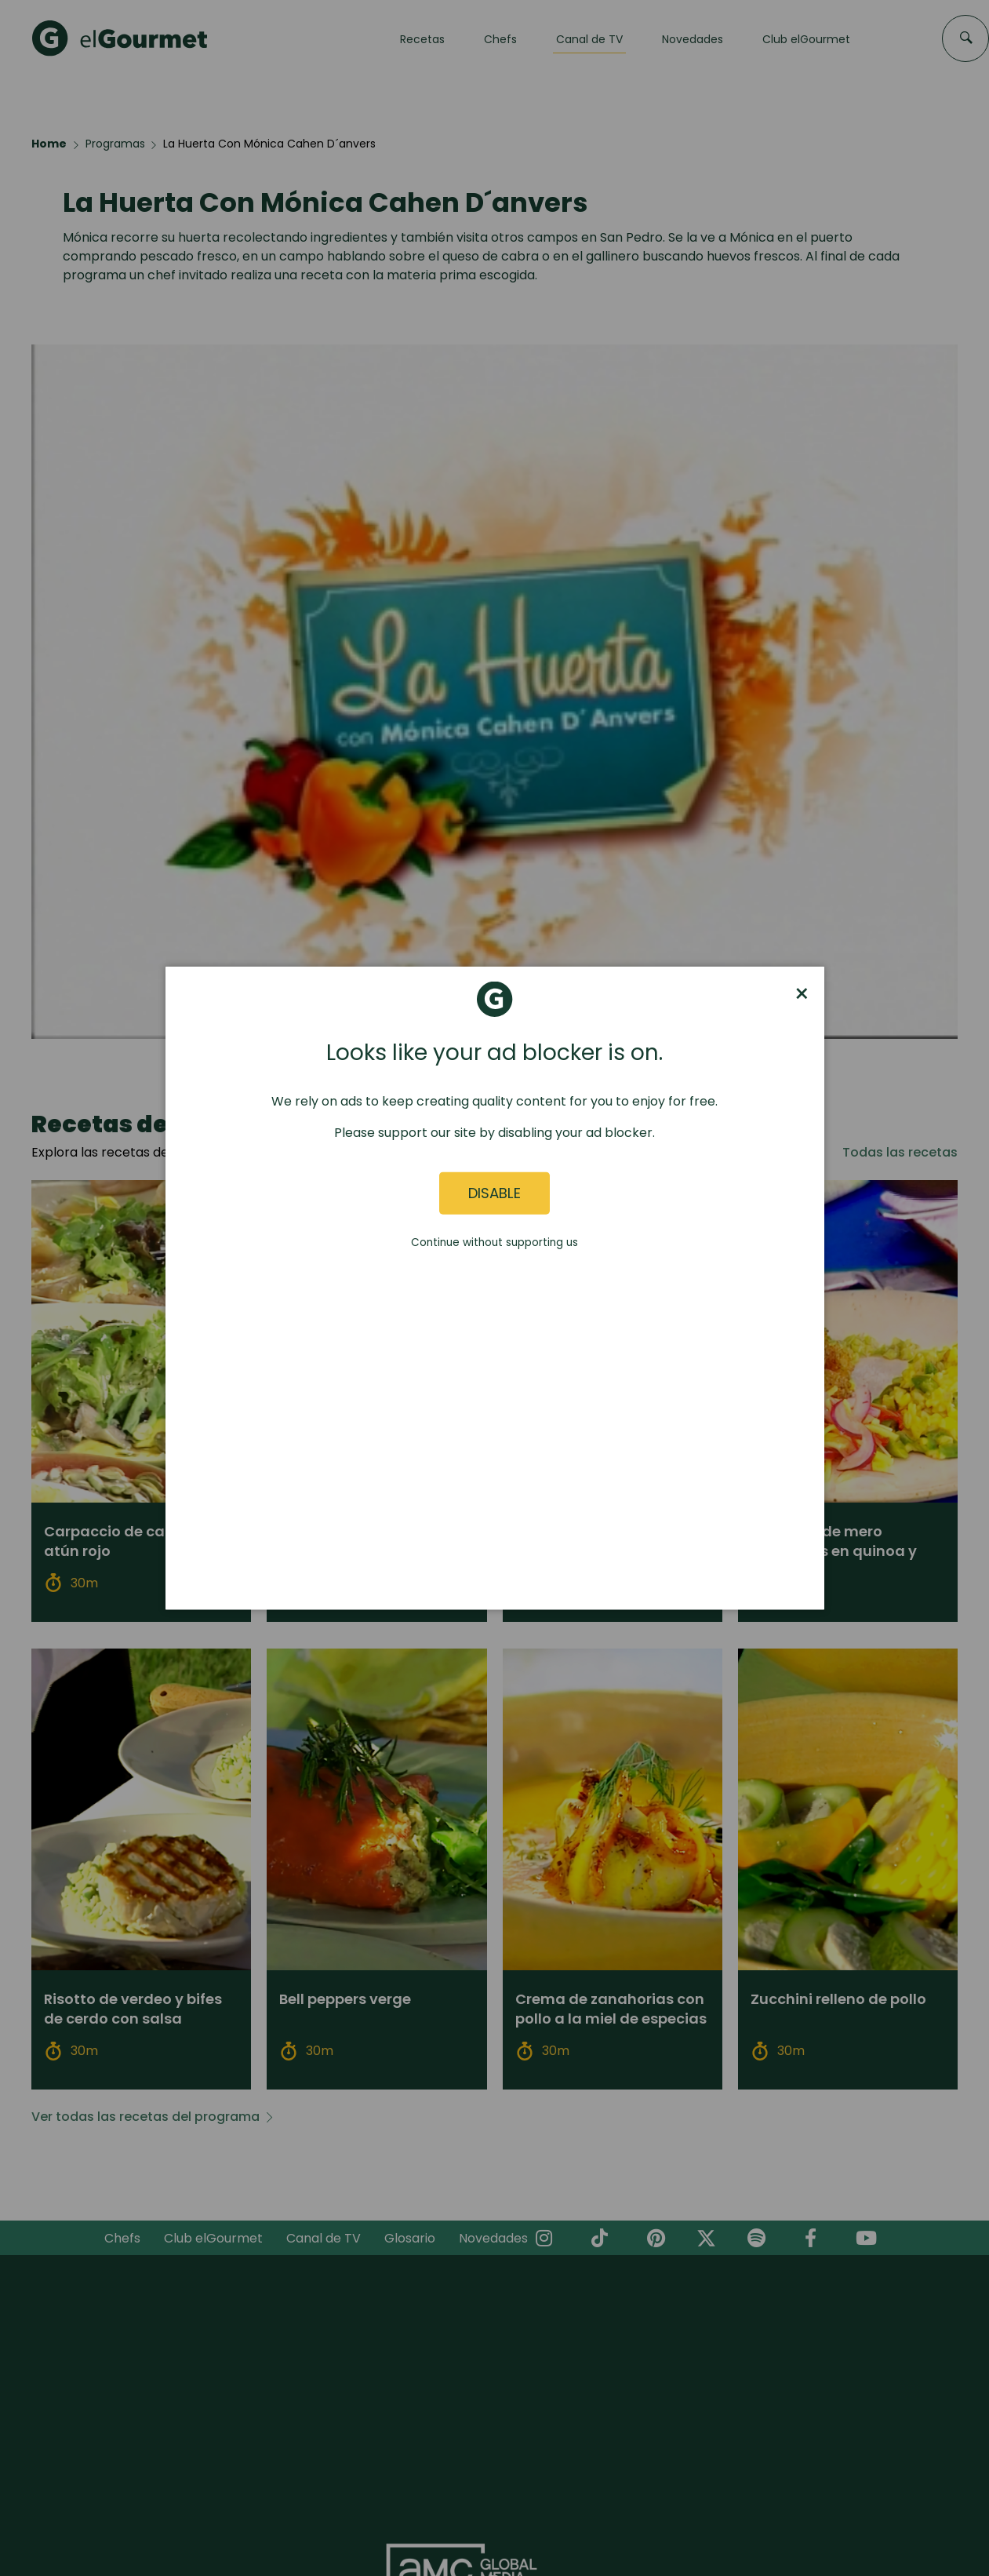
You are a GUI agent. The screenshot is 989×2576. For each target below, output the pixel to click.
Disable (494, 1193)
